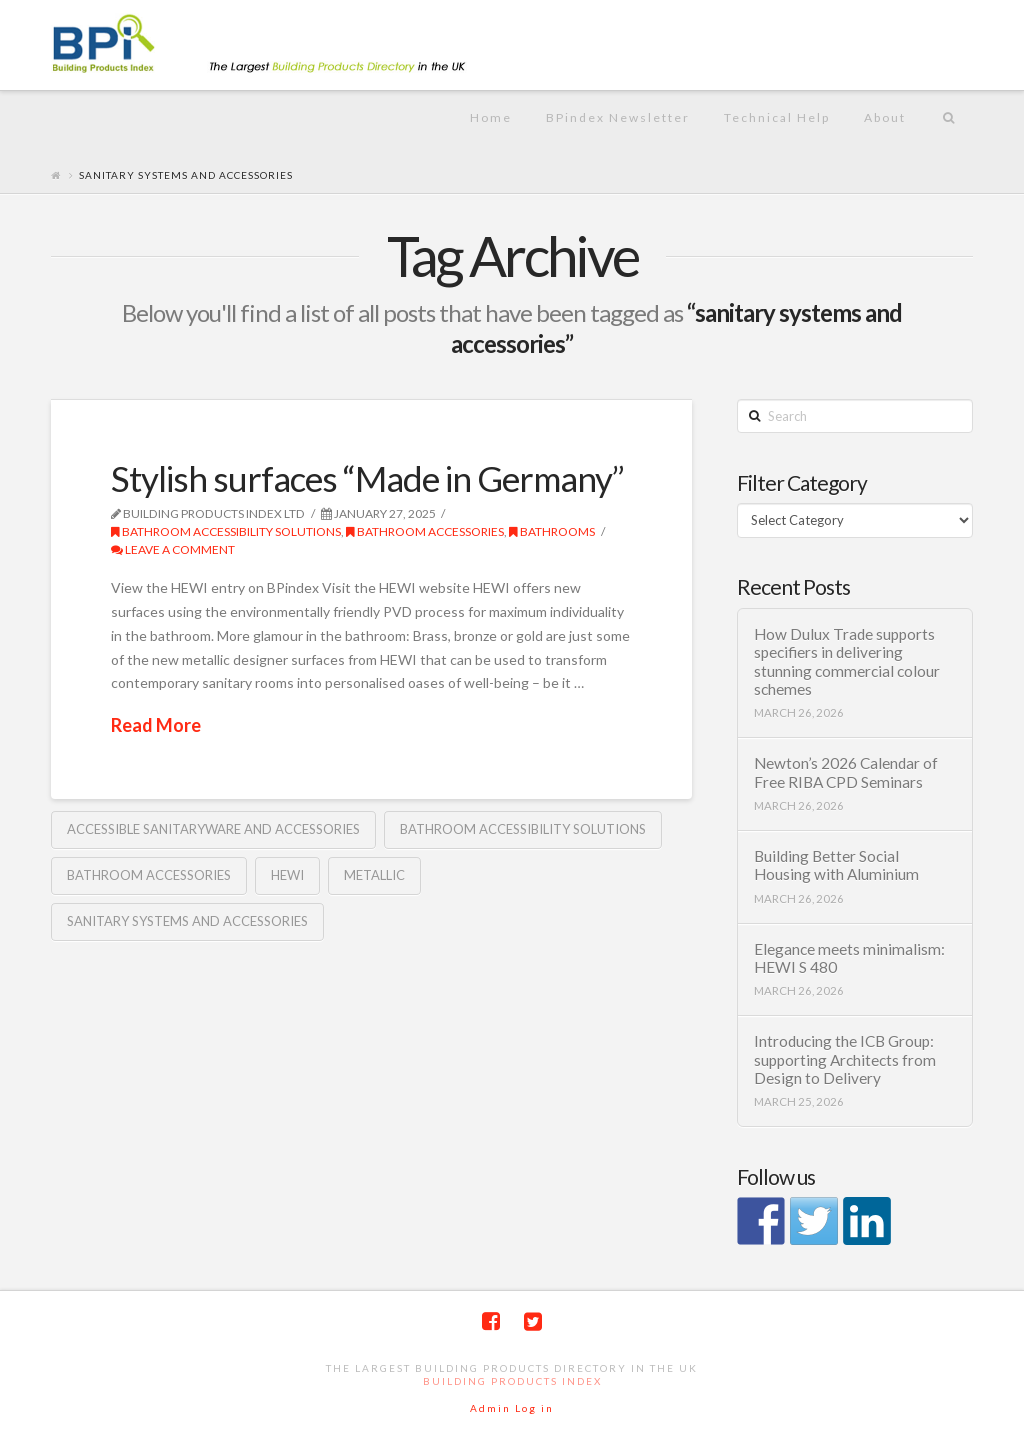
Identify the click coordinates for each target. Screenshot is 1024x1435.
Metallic (374, 875)
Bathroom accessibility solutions (523, 829)
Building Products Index (512, 1381)
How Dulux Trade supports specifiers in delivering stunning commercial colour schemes (847, 662)
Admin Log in (512, 1408)
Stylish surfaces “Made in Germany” (367, 478)
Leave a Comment (173, 549)
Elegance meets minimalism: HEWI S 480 (849, 958)
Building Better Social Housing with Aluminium (836, 865)
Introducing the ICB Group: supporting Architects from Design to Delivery (845, 1059)
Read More (156, 725)
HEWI (287, 875)
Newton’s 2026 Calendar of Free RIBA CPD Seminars (846, 772)
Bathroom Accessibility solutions (226, 531)
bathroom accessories (425, 531)
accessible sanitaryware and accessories (213, 829)
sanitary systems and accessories (187, 921)
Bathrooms (552, 531)
